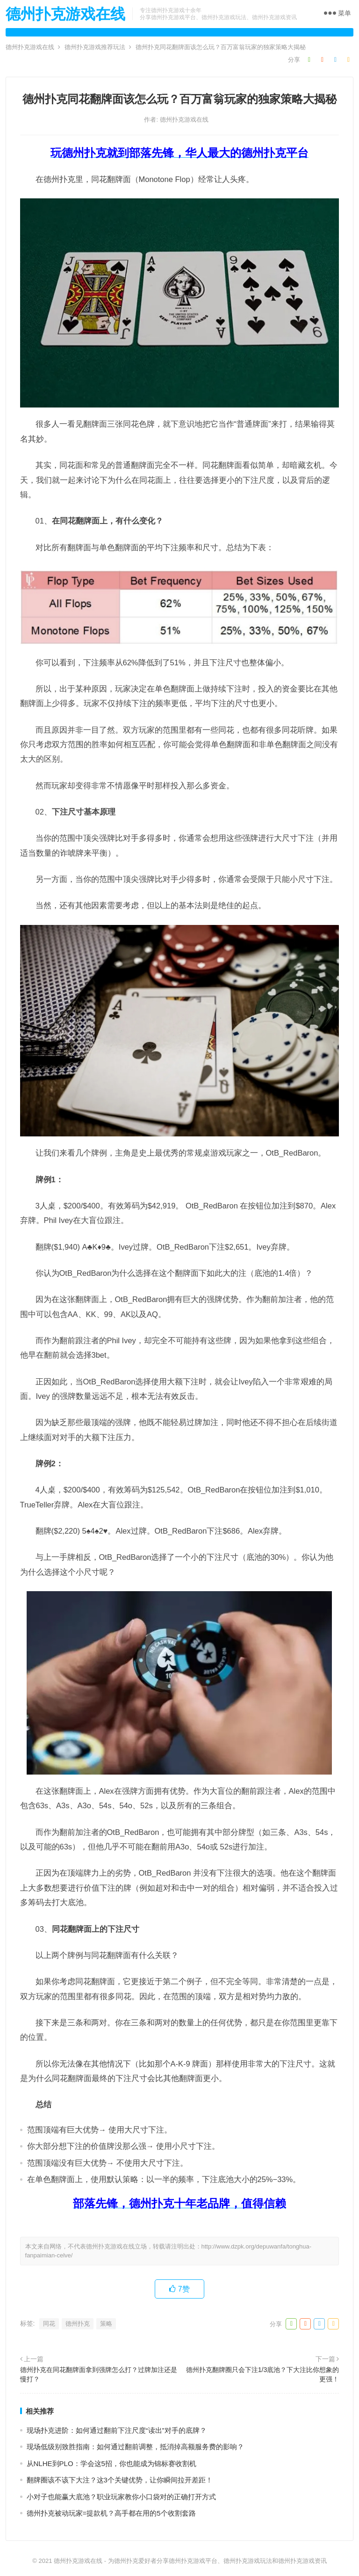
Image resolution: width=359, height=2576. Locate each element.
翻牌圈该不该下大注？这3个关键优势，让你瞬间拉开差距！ (120, 2480)
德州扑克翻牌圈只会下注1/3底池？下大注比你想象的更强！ (262, 2374)
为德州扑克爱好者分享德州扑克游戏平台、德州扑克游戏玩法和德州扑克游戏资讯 (217, 2560)
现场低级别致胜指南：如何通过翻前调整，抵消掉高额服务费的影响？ (135, 2447)
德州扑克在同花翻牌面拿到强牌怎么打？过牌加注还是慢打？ (98, 2374)
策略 (106, 2323)
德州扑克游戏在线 (65, 14)
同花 (49, 2323)
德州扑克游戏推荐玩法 (95, 47)
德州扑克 (77, 2323)
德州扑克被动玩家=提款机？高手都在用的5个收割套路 (111, 2513)
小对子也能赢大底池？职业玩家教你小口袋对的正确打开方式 (121, 2497)
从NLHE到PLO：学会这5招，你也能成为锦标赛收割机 (111, 2463)
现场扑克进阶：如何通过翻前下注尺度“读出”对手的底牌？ (117, 2430)
